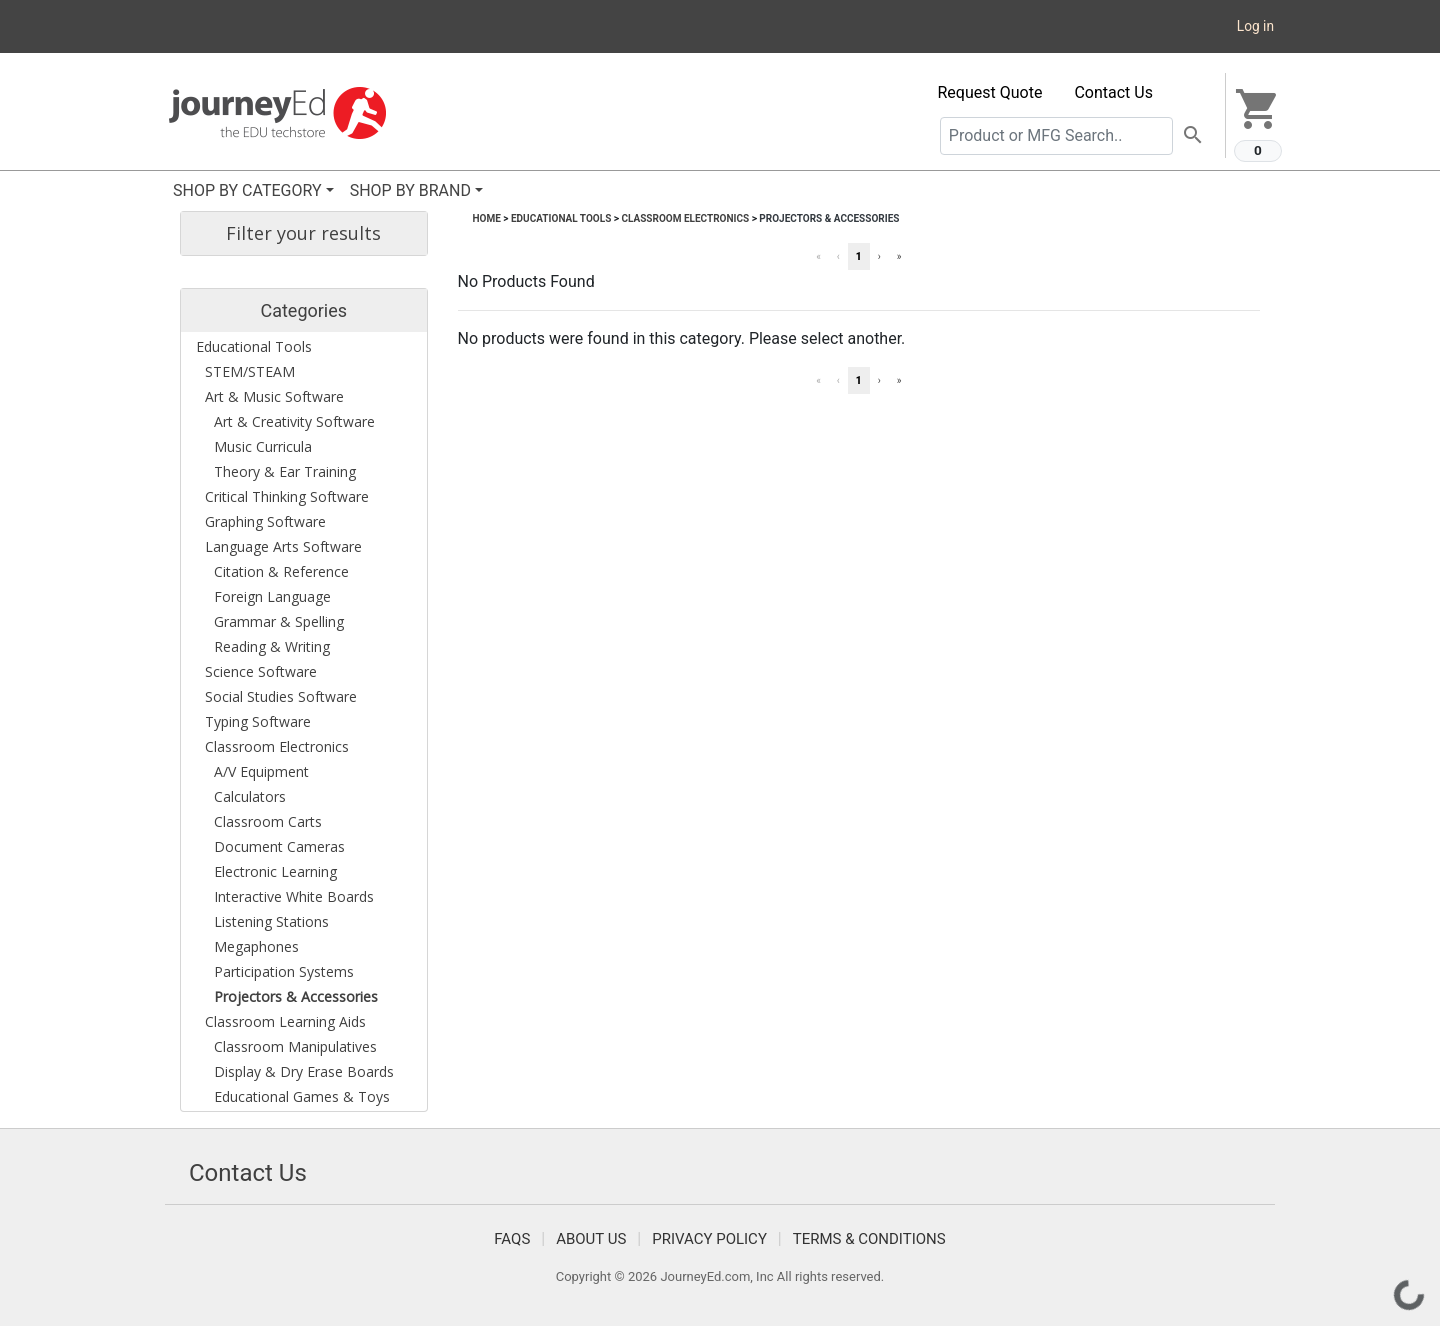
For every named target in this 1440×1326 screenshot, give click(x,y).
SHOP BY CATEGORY (247, 190)
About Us (591, 1239)
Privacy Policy (709, 1239)
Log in (1255, 26)
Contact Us (1113, 92)
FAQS (512, 1239)
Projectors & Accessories (829, 218)
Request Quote (990, 92)
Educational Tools (561, 218)
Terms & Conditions (869, 1239)
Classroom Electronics (685, 218)
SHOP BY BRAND (410, 190)
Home (487, 218)
